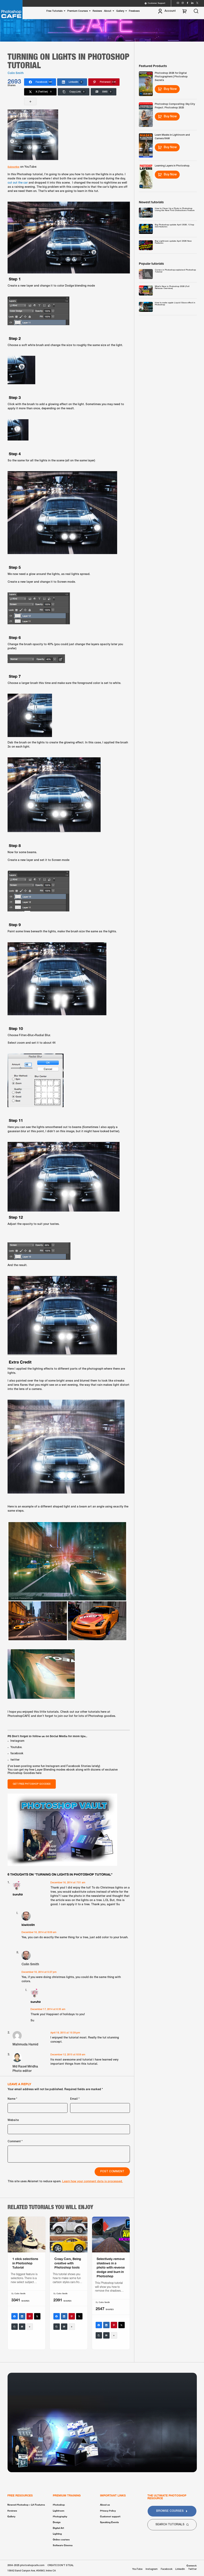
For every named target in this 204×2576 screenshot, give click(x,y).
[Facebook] (40, 82)
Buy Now (167, 89)
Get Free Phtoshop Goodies (32, 1784)
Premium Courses (77, 11)
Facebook (166, 2569)
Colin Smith (16, 73)
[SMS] (103, 91)
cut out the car (18, 183)
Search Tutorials (172, 2524)
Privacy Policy (108, 2510)
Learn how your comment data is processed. (92, 2181)
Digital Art (58, 2527)
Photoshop (59, 2504)
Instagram (17, 1741)
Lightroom (58, 2510)
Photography (60, 2516)
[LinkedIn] (72, 82)
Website (13, 2120)
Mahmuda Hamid (25, 2044)
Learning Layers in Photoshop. (172, 166)
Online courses (61, 2539)
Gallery (120, 11)
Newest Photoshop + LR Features (26, 2504)
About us (105, 2504)
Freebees (134, 11)
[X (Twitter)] (40, 91)
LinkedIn (180, 2569)
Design (57, 2522)
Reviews (97, 11)
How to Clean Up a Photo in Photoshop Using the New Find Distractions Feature (175, 209)
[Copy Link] (73, 91)
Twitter (192, 2569)
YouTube (137, 2569)
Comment (15, 2141)
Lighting (57, 2533)
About (107, 11)
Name (12, 2099)
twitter (15, 1760)
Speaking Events (109, 2522)
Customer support (110, 2516)
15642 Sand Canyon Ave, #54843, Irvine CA (31, 2571)
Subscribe (13, 167)
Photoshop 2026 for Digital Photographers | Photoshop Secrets (171, 76)
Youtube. (16, 1747)
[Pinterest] (104, 82)
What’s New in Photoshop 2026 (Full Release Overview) (172, 287)
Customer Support (154, 3)
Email (74, 2099)
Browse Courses (172, 2511)
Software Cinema (63, 2545)
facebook (16, 1753)
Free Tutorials (54, 11)
